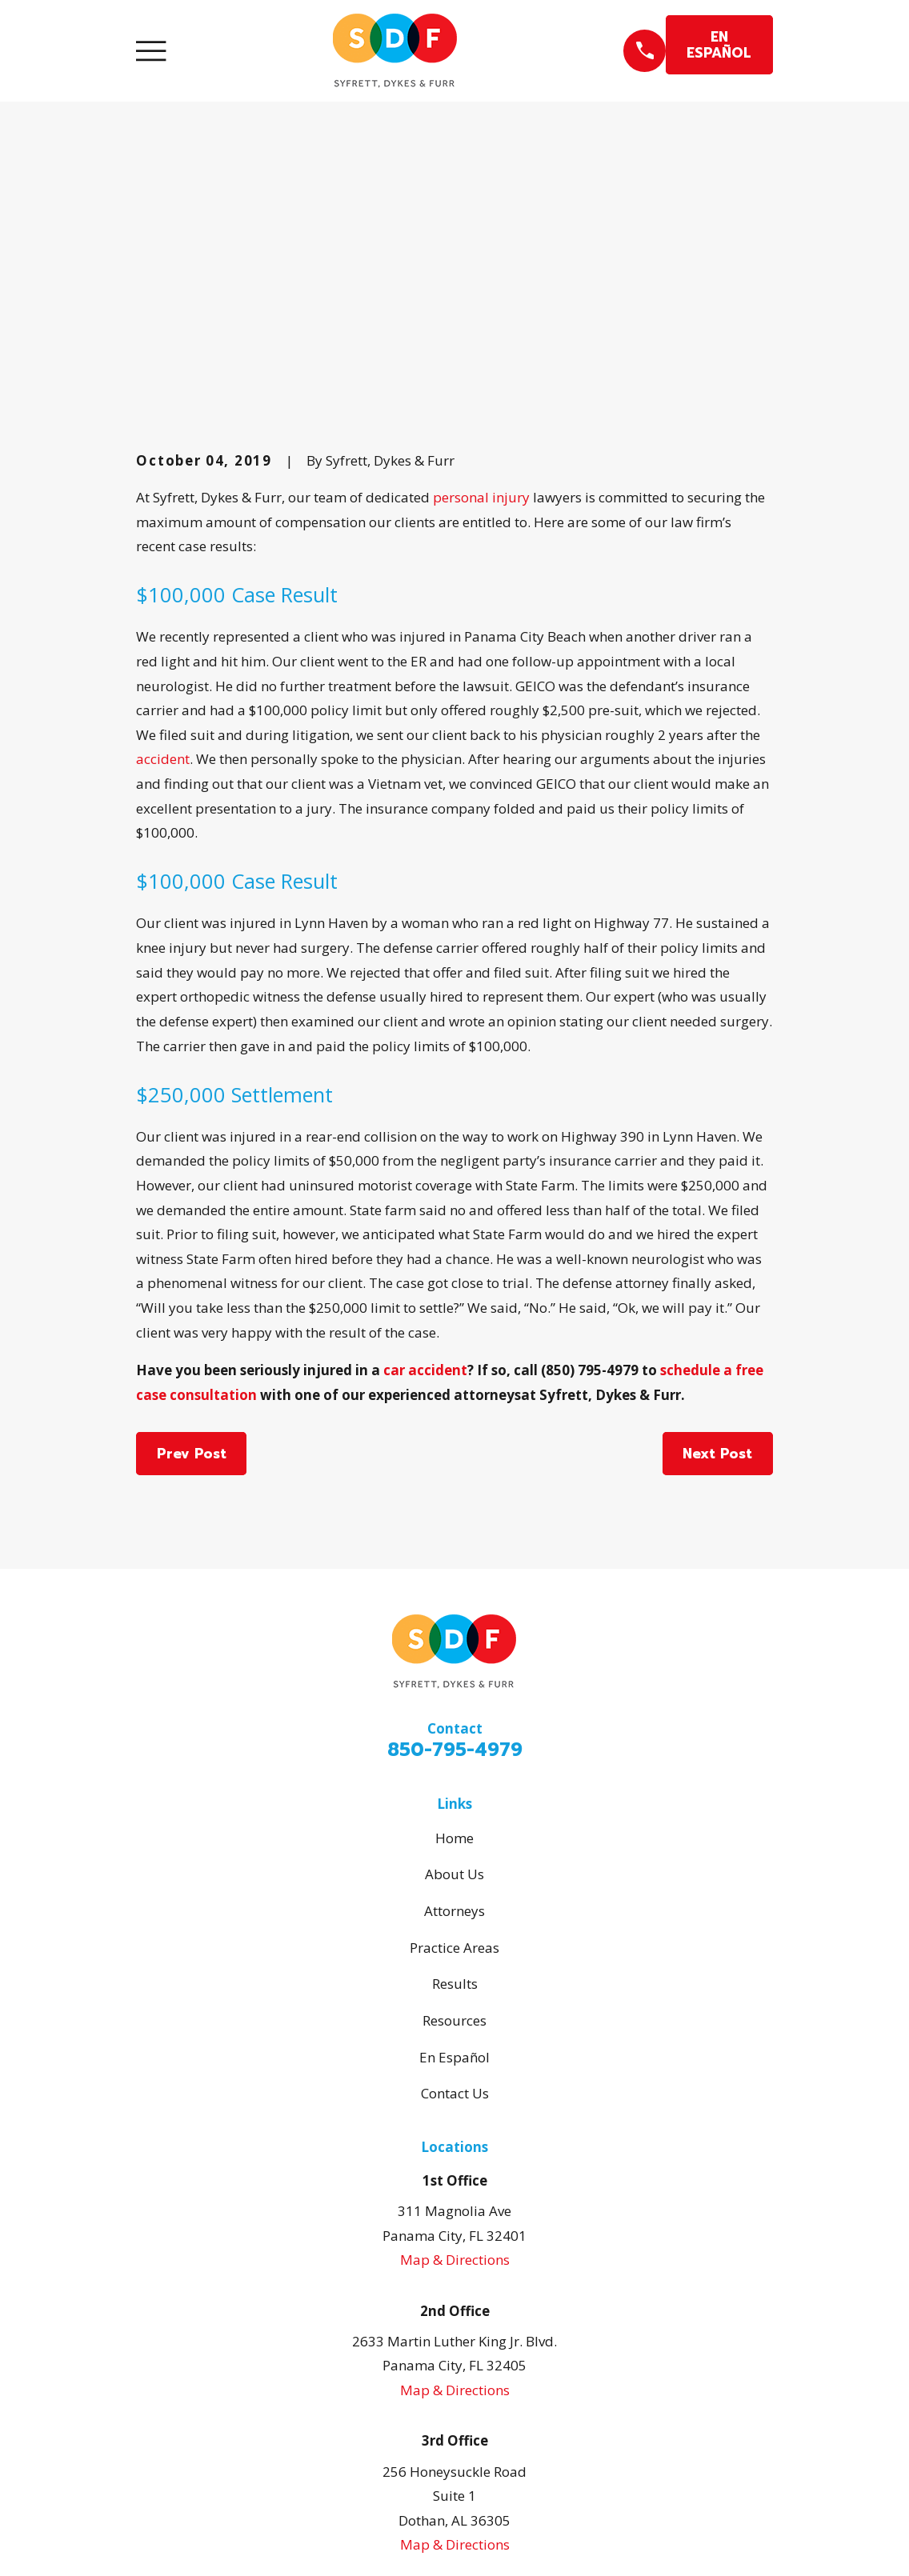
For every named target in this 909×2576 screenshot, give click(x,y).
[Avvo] (486, 2357)
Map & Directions (455, 1987)
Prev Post (191, 1180)
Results (455, 1711)
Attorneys (454, 1639)
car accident (425, 1098)
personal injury (481, 225)
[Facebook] (454, 2357)
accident (163, 487)
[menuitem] (159, 2541)
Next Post (717, 1180)
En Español (454, 1784)
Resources (454, 1748)
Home (454, 1565)
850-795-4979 (455, 1478)
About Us (454, 1602)
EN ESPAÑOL (719, 44)
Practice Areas (454, 1675)
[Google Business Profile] (422, 2357)
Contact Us (455, 1821)
